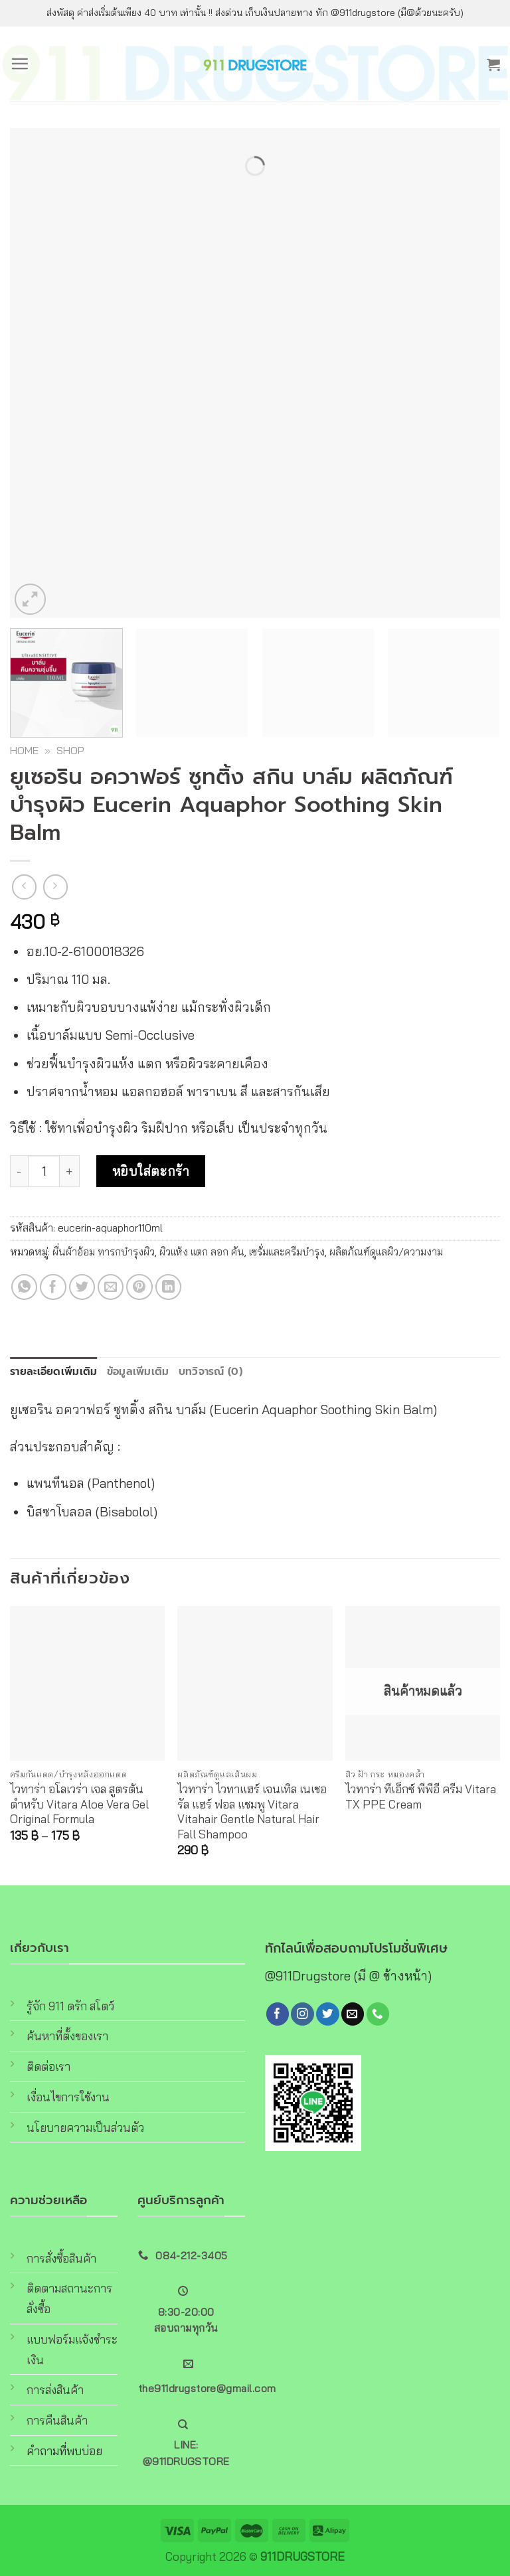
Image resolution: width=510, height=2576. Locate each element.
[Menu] (19, 64)
